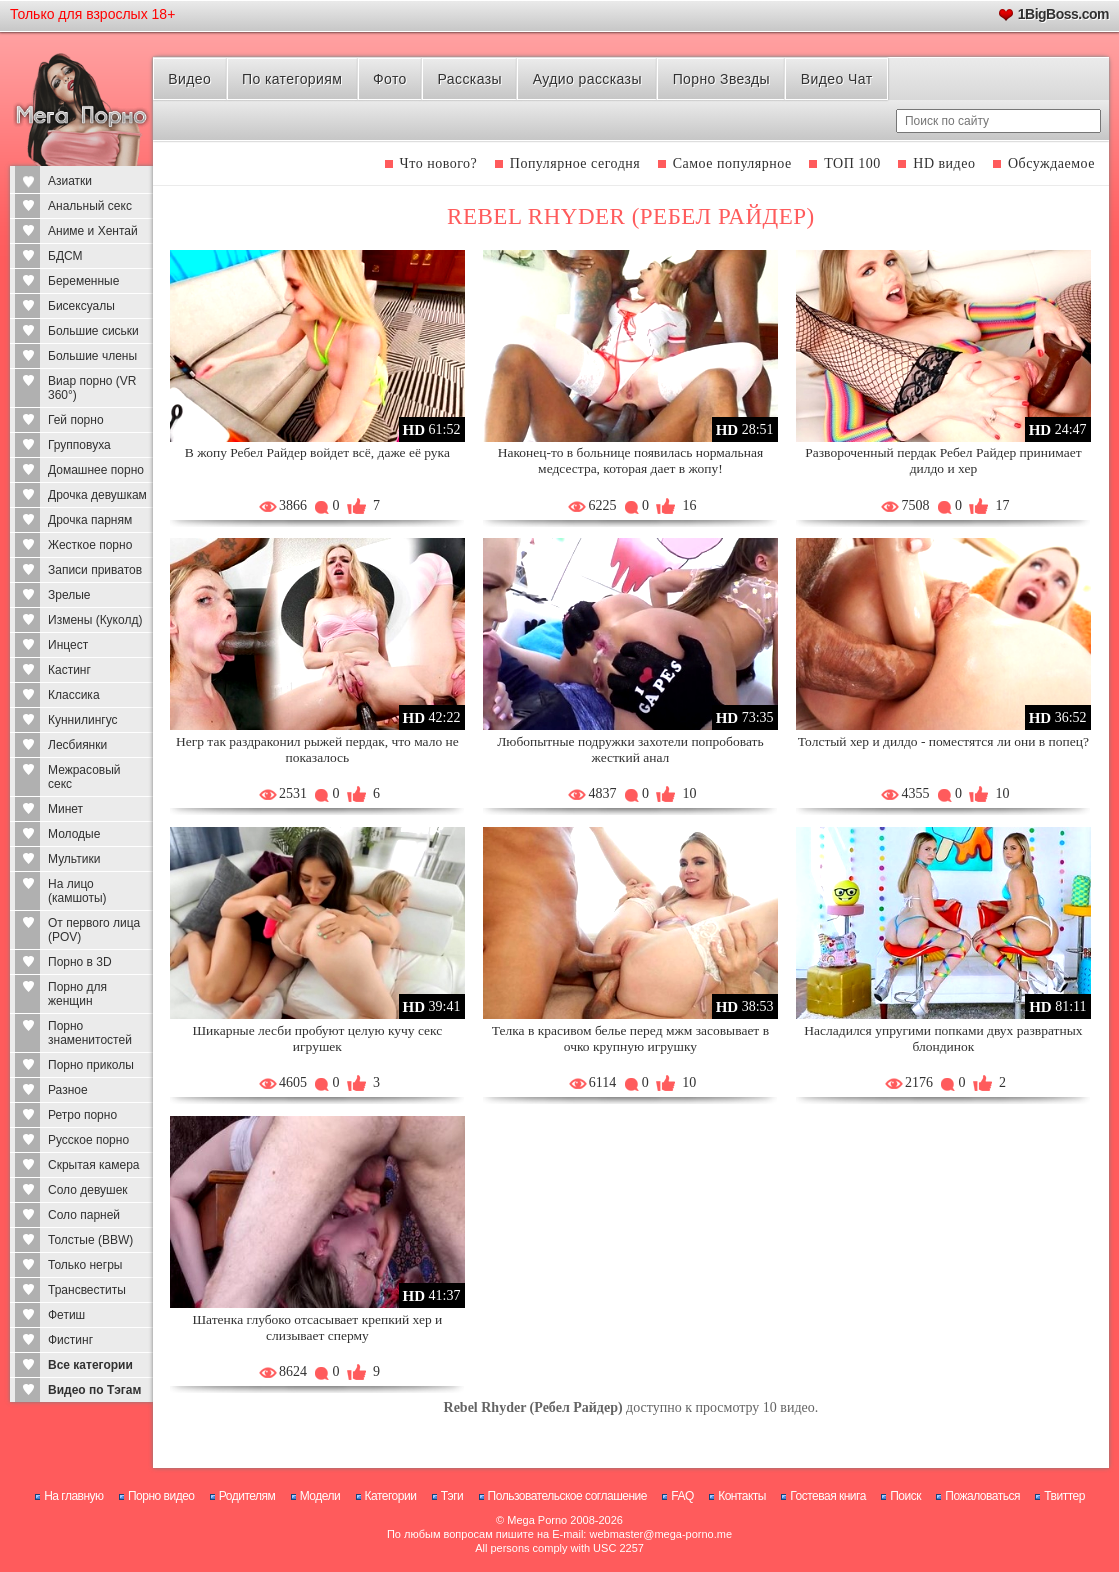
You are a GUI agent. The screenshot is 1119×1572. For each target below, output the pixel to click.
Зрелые (69, 595)
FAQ (682, 1496)
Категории (391, 1496)
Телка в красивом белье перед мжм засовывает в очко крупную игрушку (630, 1038)
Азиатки (70, 181)
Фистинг (70, 1340)
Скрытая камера (94, 1165)
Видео (189, 79)
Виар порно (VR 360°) (92, 388)
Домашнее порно (96, 470)
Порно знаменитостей (90, 1033)
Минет (65, 809)
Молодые (74, 834)
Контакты (742, 1496)
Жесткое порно (90, 545)
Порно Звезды (721, 79)
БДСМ (65, 256)
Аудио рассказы (587, 79)
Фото (390, 79)
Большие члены (92, 356)
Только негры (85, 1265)
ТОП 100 (852, 163)
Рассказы (470, 79)
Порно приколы (91, 1065)
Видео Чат (837, 79)
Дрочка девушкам (97, 495)
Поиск (905, 1496)
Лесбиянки (77, 745)
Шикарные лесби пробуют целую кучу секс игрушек (317, 1038)
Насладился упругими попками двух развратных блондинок (943, 1038)
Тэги (452, 1496)
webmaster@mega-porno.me (660, 1534)
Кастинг (69, 670)
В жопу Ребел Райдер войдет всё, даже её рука (317, 452)
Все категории (90, 1365)
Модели (320, 1496)
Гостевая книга (828, 1496)
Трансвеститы (87, 1290)
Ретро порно (82, 1115)
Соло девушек (88, 1190)
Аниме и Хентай (93, 231)
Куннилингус (83, 720)
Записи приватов (95, 570)
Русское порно (88, 1140)
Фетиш (66, 1315)
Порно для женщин (77, 994)
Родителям (247, 1496)
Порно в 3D (80, 962)
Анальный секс (90, 206)
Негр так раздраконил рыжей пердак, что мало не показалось (317, 749)
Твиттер (1064, 1496)
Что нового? (439, 163)
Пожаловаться (982, 1496)
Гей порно (76, 420)
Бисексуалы (81, 306)
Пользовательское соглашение (567, 1496)
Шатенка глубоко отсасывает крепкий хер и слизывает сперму (317, 1327)
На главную (73, 1496)
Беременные (83, 281)
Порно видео (161, 1496)
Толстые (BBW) (90, 1240)
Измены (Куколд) (95, 620)
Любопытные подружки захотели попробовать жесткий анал (630, 749)
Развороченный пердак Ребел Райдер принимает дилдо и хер (943, 460)
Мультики (74, 859)
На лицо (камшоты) (77, 891)
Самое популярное (732, 163)
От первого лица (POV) (94, 930)
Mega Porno (537, 1520)
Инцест (68, 645)
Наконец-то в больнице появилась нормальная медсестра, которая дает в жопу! (630, 460)
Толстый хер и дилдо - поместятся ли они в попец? (943, 741)
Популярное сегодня (575, 163)
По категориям (292, 79)
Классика (74, 695)
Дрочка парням (90, 520)
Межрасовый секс (84, 777)
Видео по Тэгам (94, 1390)
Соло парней (84, 1215)
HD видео (944, 163)
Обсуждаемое (1051, 163)
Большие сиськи (93, 331)
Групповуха (79, 445)
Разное (68, 1090)
